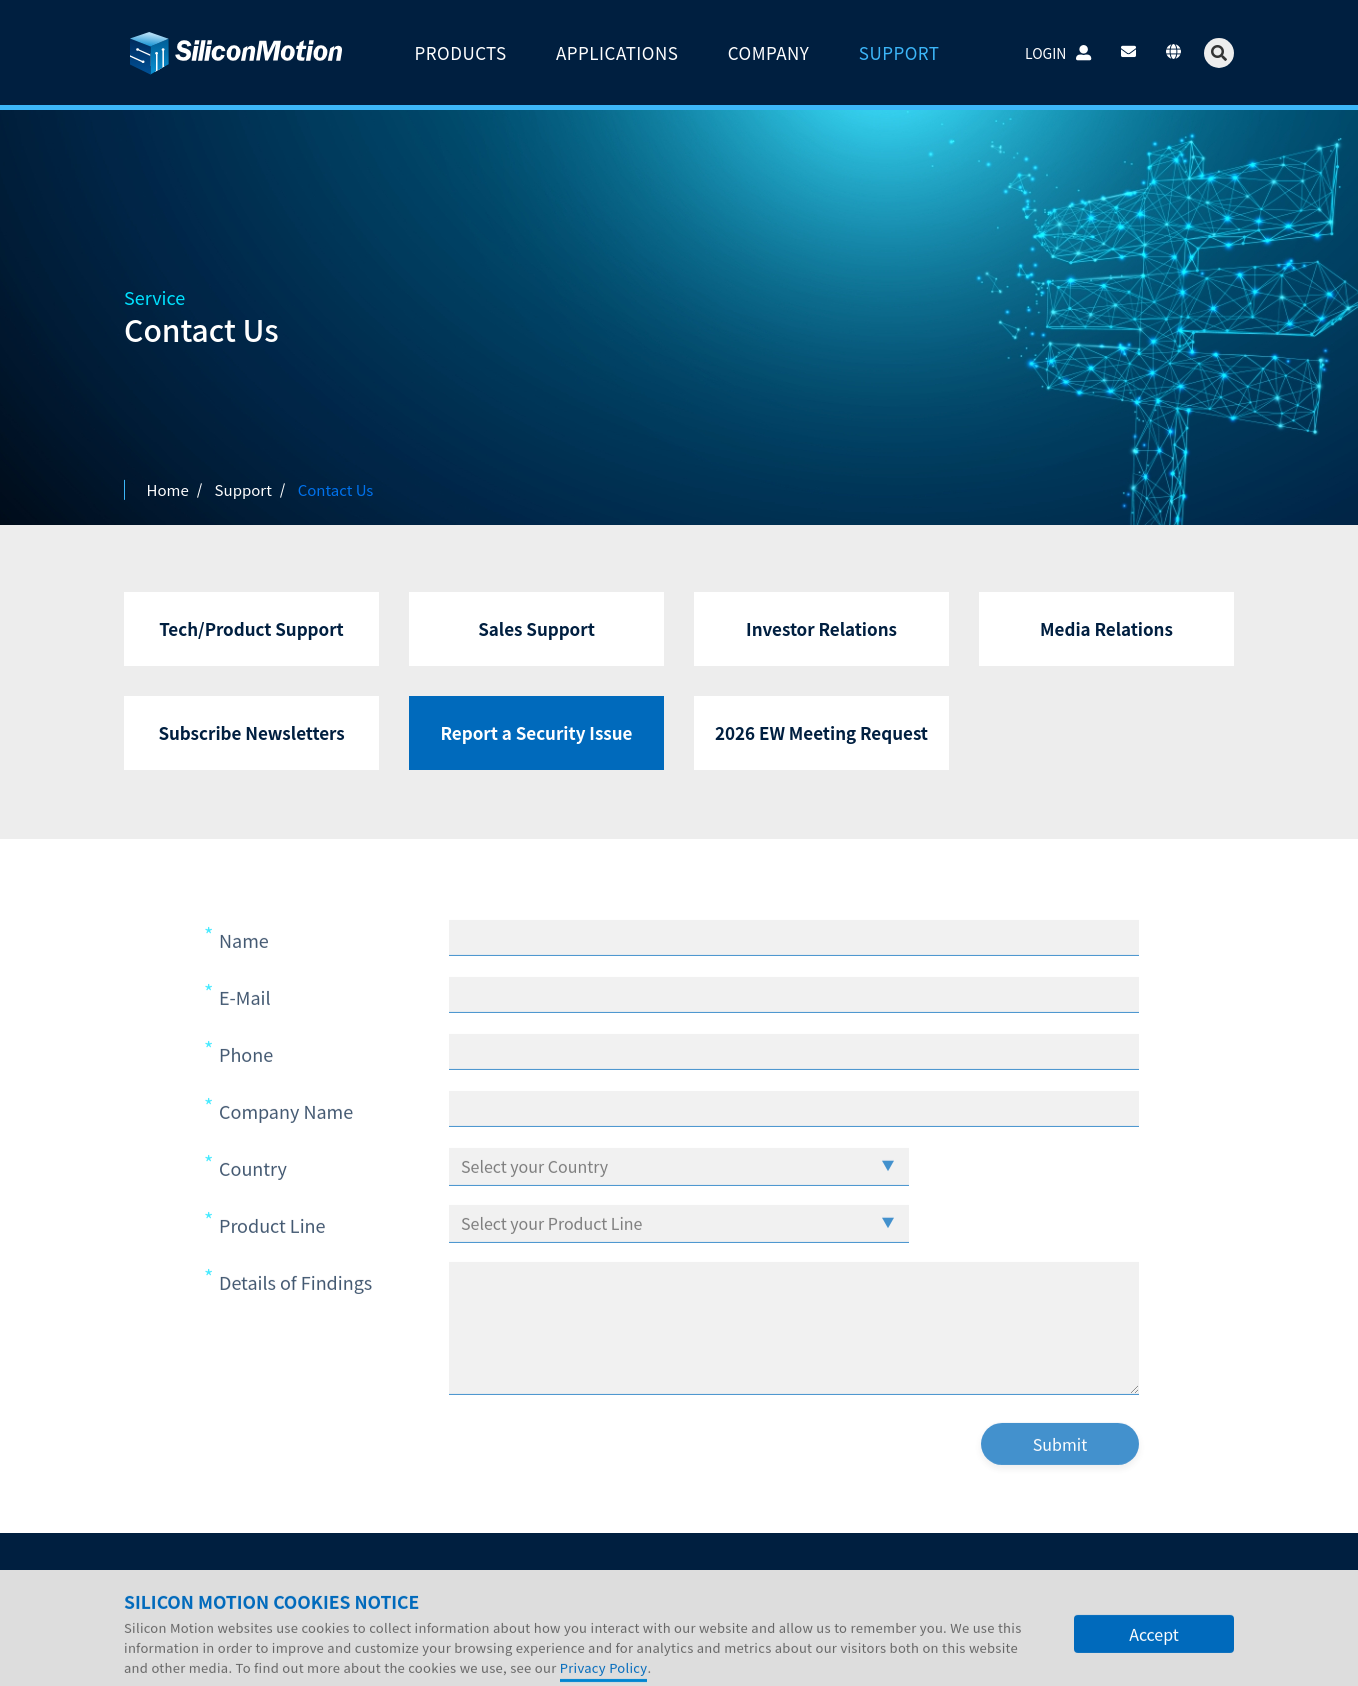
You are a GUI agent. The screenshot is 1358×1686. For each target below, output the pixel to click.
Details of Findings (295, 1318)
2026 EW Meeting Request (821, 732)
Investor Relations (821, 628)
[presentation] (787, 1486)
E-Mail (245, 1033)
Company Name (286, 1147)
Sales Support (536, 628)
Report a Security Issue (537, 732)
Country (253, 1204)
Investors (269, 1578)
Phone (246, 1090)
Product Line (272, 1261)
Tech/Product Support (251, 628)
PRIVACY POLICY (180, 1659)
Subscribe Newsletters (251, 732)
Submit (1060, 1480)
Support (441, 1578)
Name (244, 976)
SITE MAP (364, 1659)
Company (173, 1578)
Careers (357, 1578)
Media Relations (1106, 628)
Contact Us (539, 1578)
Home (168, 489)
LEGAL (284, 1659)
